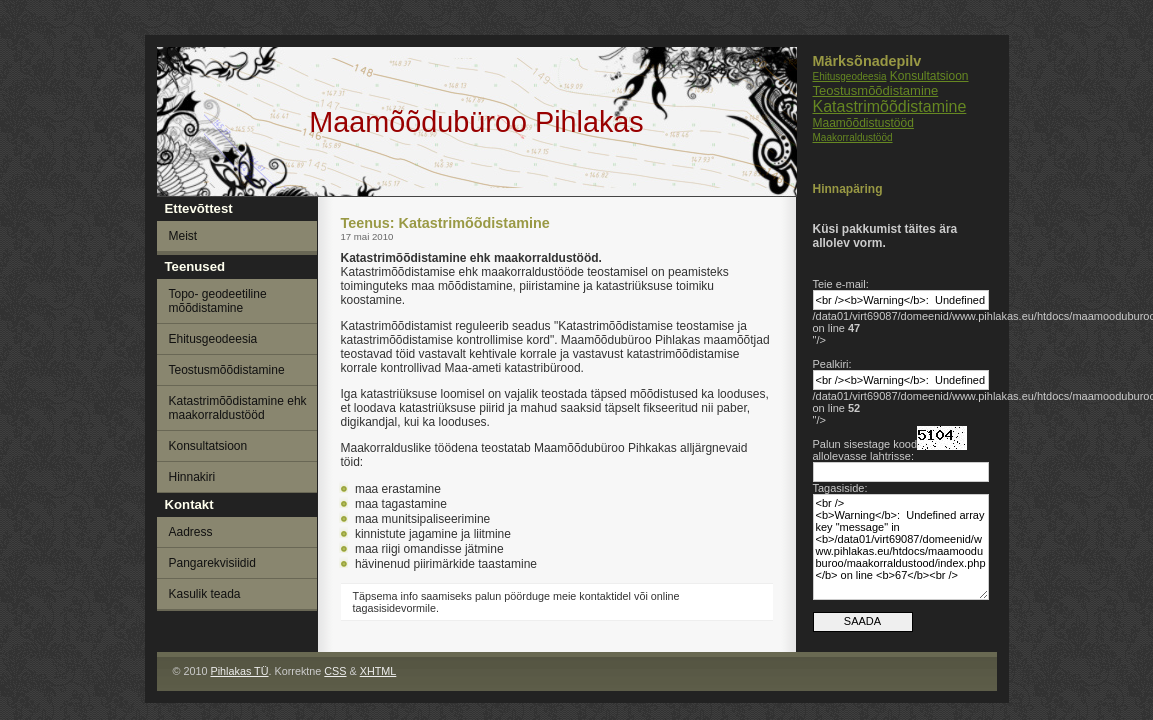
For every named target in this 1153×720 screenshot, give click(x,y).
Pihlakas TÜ (239, 671)
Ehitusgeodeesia (850, 76)
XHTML (378, 671)
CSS (335, 671)
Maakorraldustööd (853, 137)
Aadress (191, 532)
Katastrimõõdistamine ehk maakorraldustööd (238, 408)
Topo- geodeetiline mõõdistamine (218, 301)
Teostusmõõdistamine (876, 90)
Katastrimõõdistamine (890, 106)
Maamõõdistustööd (863, 123)
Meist (183, 236)
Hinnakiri (192, 477)
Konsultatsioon (929, 76)
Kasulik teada (205, 594)
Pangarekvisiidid (212, 563)
